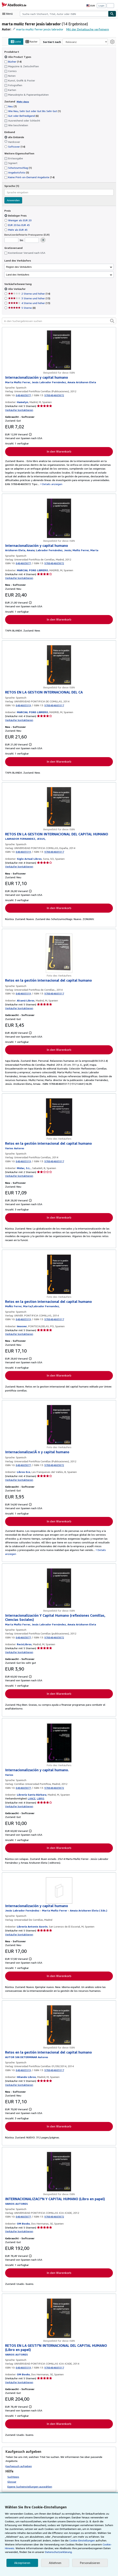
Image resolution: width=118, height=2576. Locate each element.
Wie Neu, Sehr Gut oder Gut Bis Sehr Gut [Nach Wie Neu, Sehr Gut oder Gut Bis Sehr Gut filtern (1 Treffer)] (32, 111)
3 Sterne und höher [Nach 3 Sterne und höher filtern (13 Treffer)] (29, 298)
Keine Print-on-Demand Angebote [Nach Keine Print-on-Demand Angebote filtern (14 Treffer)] (28, 177)
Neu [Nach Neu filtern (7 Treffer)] (10, 106)
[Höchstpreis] (32, 240)
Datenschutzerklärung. (43, 2552)
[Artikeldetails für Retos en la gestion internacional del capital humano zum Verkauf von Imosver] (59, 1276)
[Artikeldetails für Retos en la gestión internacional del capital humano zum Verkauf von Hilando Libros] (59, 2025)
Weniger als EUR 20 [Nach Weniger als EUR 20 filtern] (18, 220)
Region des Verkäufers (19, 266)
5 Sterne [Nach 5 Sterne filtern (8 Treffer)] (21, 307)
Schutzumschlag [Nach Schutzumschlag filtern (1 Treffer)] (18, 167)
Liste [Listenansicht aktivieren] (19, 41)
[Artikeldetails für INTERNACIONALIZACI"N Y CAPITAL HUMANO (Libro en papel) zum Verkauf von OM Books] (59, 2172)
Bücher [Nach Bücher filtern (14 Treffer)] (13, 61)
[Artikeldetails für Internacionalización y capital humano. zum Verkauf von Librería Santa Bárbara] (59, 1742)
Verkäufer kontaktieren (18, 410)
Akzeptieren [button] (21, 2562)
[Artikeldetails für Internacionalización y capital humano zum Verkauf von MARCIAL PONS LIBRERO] (59, 519)
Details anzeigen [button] (45, 485)
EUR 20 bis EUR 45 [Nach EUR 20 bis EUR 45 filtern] (18, 224)
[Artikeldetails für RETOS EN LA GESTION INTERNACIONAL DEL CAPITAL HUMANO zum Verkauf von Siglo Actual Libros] (59, 808)
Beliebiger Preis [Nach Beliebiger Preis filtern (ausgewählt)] (15, 215)
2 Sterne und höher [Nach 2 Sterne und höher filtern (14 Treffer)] (29, 293)
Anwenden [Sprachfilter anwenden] (13, 200)
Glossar (11, 2478)
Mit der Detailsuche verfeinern (84, 29)
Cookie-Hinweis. (99, 2544)
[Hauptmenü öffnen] (8, 14)
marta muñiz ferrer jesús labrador (38, 29)
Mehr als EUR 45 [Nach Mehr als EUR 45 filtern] (16, 229)
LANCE (31, 1798)
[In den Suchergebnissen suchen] (59, 321)
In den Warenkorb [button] (59, 451)
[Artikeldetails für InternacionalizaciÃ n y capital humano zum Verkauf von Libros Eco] (59, 1427)
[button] (112, 321)
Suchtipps (13, 2473)
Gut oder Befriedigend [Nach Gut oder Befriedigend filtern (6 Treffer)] (21, 115)
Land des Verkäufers (17, 274)
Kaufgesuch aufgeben (18, 2462)
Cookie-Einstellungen (65, 2540)
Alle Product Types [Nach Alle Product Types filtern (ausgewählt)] (17, 56)
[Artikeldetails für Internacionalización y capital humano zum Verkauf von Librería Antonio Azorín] (59, 1890)
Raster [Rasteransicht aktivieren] (35, 41)
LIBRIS (42, 1798)
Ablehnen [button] (54, 2562)
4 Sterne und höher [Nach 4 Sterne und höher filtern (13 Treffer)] (29, 303)
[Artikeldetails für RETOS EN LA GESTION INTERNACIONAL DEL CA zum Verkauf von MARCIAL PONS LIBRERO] (59, 666)
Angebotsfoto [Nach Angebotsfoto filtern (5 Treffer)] (16, 172)
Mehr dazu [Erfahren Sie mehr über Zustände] (21, 101)
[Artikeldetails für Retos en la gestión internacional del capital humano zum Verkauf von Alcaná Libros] (59, 955)
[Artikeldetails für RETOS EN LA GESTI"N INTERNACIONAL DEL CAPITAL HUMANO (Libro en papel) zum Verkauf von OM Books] (59, 2318)
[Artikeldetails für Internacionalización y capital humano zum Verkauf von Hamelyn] (59, 350)
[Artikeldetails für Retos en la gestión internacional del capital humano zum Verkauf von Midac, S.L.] (59, 1119)
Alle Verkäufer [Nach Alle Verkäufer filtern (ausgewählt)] (16, 288)
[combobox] (64, 14)
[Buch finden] (112, 14)
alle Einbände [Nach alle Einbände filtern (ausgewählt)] (14, 137)
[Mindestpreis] (11, 240)
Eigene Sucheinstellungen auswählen (29, 2483)
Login (101, 5)
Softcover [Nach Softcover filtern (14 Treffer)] (14, 146)
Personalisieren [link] (88, 2562)
